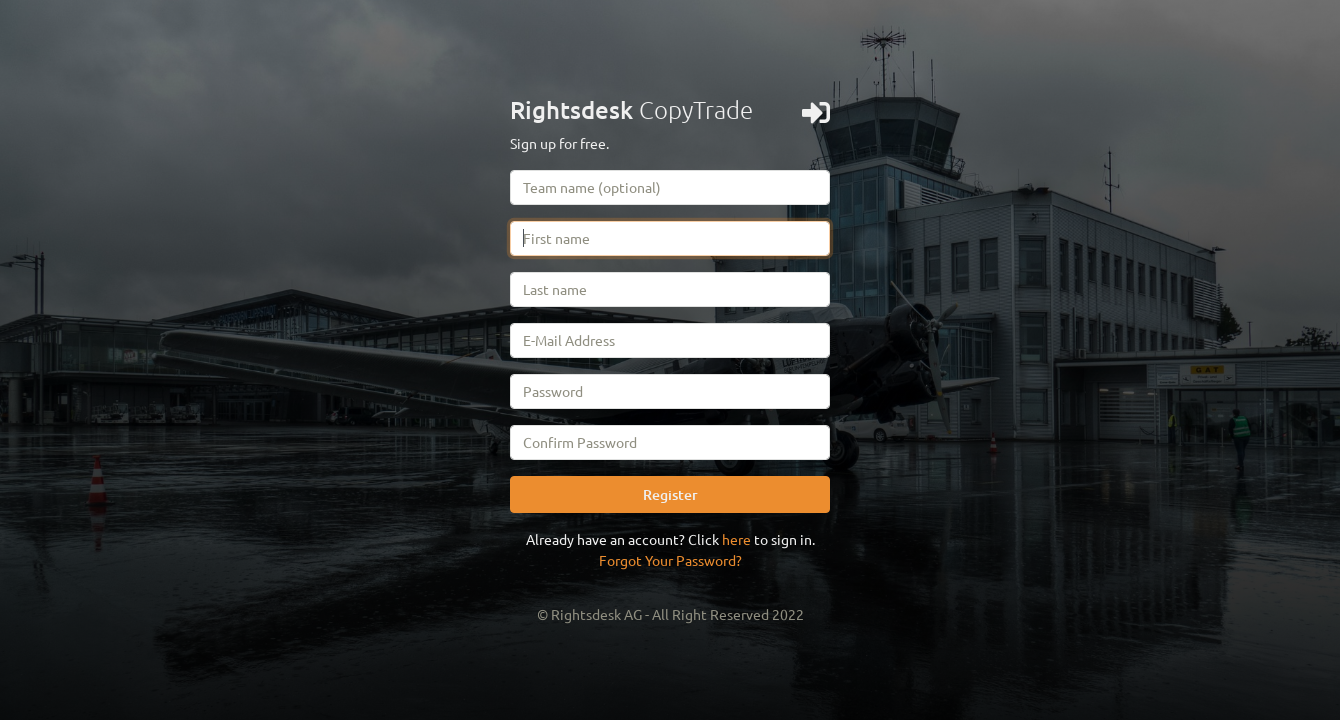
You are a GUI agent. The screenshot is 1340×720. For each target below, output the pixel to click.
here (736, 539)
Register (670, 494)
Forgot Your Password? (670, 560)
